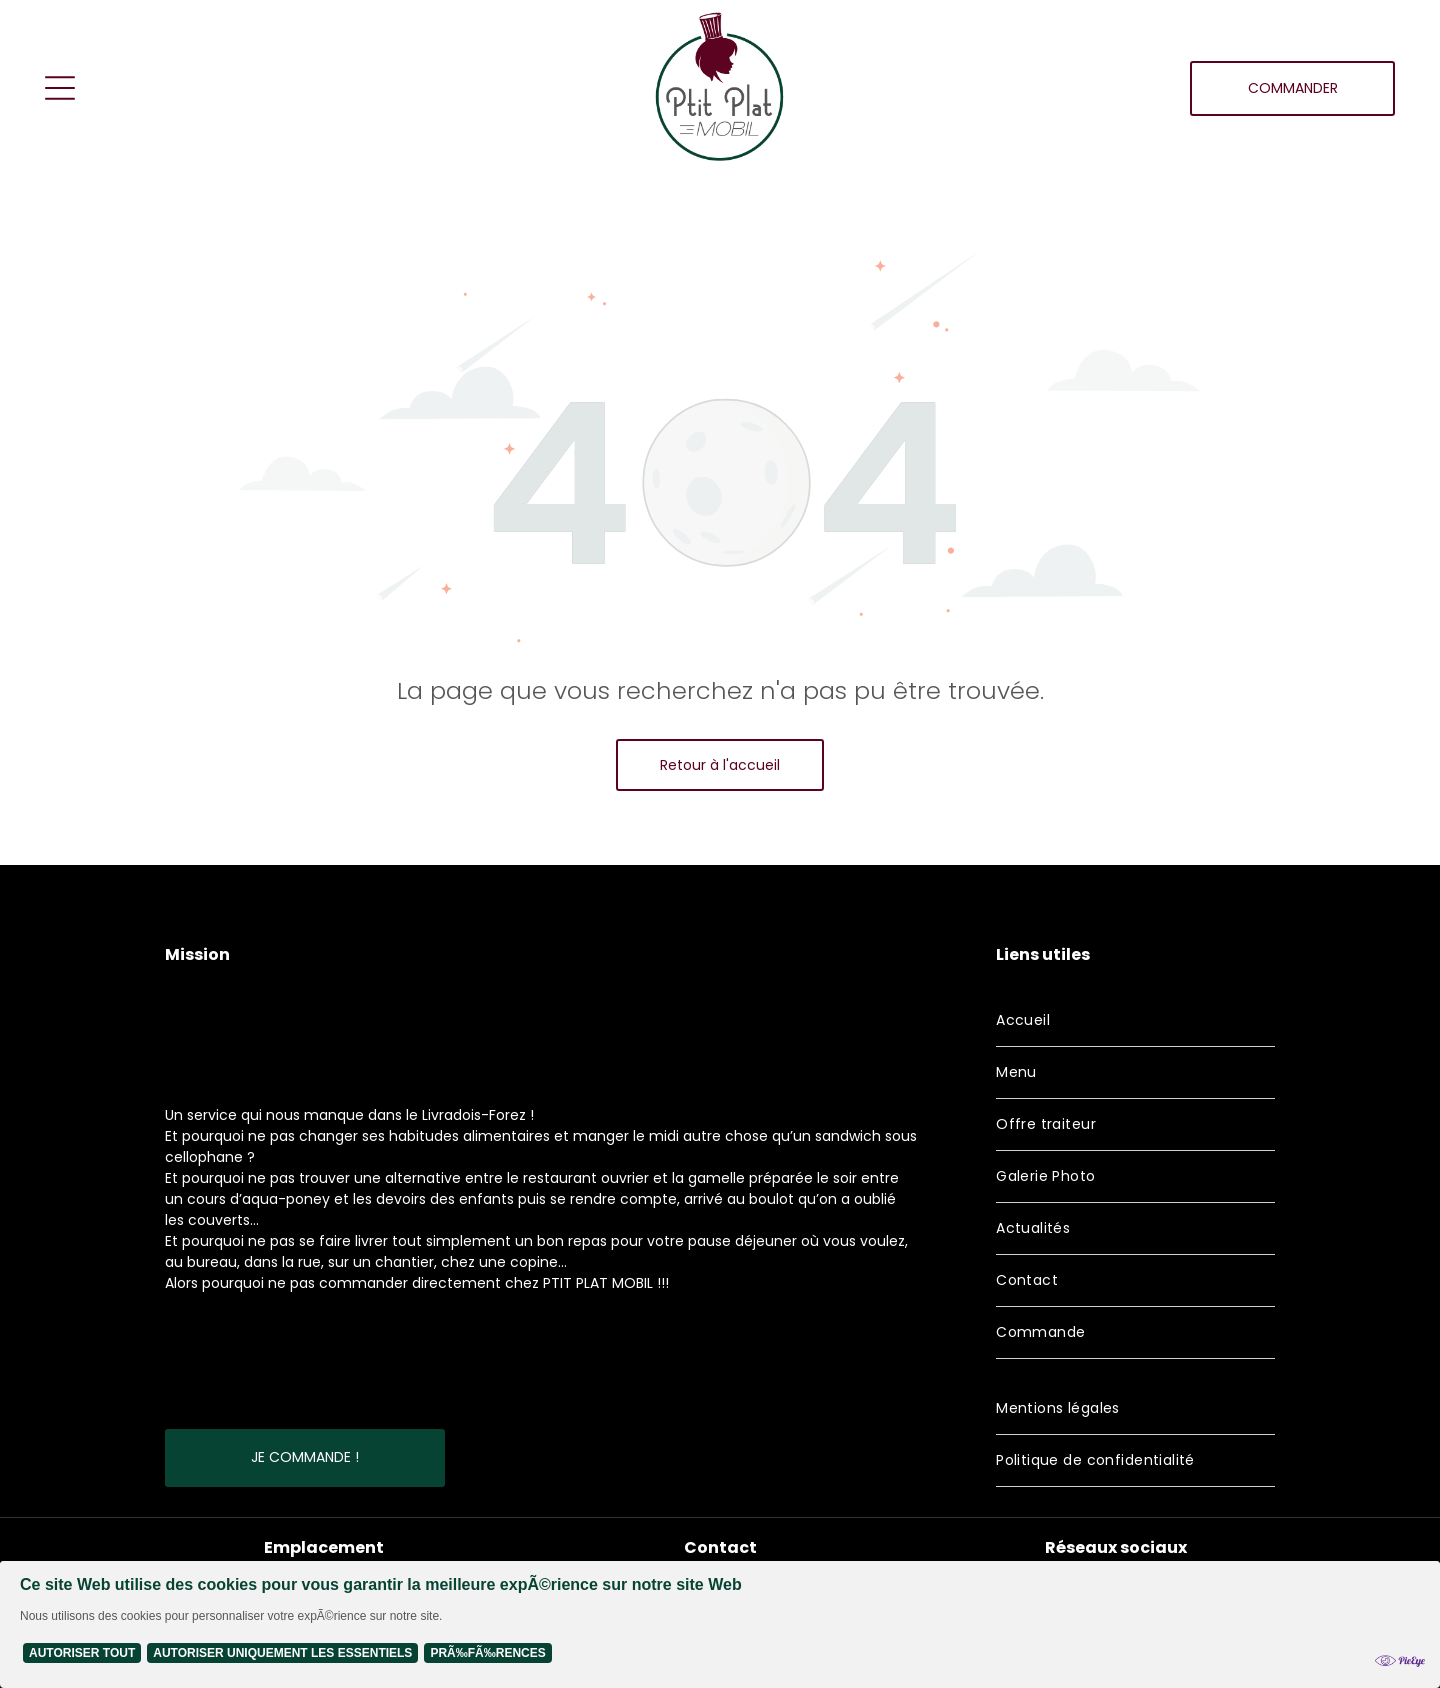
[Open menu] (60, 88)
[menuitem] (1135, 1021)
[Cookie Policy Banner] (720, 1624)
